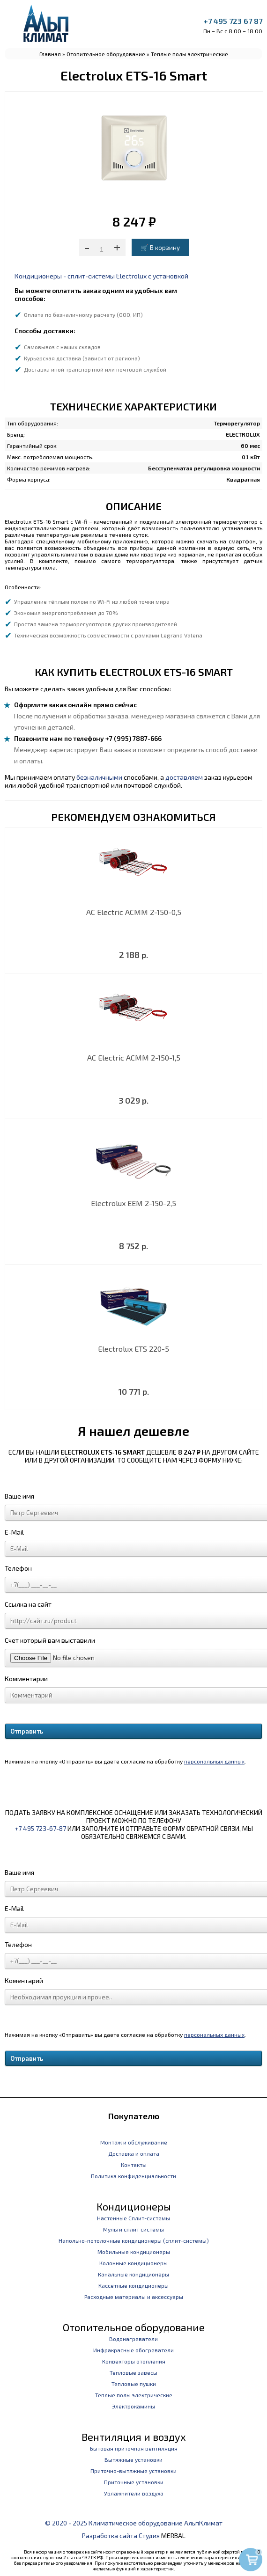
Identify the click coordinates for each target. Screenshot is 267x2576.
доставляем (184, 777)
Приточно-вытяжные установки (133, 2470)
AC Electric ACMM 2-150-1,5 (133, 1057)
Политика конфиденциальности (133, 2176)
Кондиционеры (133, 2206)
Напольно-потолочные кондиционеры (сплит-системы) (134, 2240)
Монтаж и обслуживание (133, 2142)
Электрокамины (133, 2406)
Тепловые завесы (133, 2372)
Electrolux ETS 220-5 (133, 1348)
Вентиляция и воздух (134, 2436)
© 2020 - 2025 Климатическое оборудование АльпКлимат (133, 2523)
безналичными (99, 777)
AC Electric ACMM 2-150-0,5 (133, 911)
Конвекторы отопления (133, 2361)
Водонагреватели (133, 2338)
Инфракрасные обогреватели (133, 2350)
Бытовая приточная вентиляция (134, 2448)
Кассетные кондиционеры (133, 2285)
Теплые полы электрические (189, 54)
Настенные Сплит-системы (133, 2218)
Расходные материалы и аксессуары (133, 2296)
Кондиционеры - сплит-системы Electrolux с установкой (101, 276)
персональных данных (214, 1761)
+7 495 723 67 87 (232, 20)
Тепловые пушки (133, 2383)
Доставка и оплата (133, 2153)
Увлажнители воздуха (133, 2493)
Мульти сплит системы (133, 2229)
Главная (50, 54)
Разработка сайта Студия (121, 2535)
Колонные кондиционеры (133, 2263)
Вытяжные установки (133, 2459)
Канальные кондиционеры (133, 2274)
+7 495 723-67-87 (40, 1828)
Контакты (134, 2164)
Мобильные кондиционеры (133, 2251)
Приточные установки (133, 2482)
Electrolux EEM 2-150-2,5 (133, 1203)
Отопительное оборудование (106, 54)
